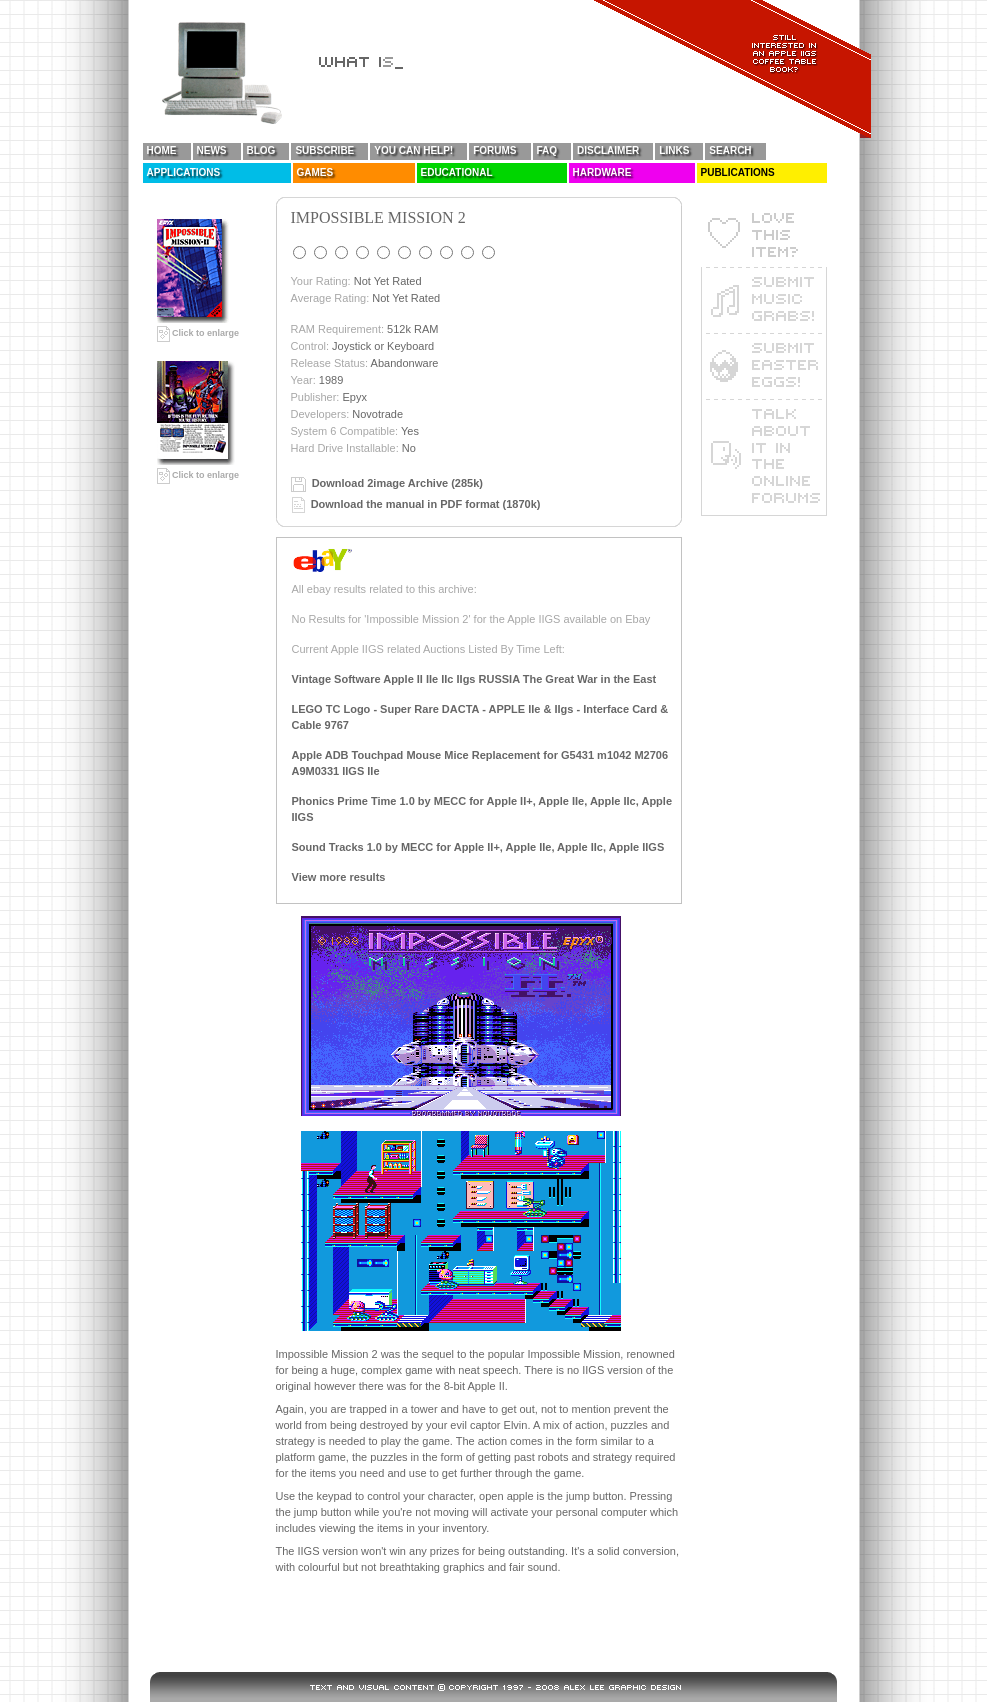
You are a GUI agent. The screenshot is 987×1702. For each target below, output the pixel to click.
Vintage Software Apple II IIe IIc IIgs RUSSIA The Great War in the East (474, 679)
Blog (261, 150)
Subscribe (324, 150)
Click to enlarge (198, 333)
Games (315, 172)
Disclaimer (608, 150)
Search (730, 150)
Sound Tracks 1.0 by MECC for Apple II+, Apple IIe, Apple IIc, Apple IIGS (478, 847)
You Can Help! (413, 150)
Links (674, 150)
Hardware (602, 172)
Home (162, 150)
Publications (738, 172)
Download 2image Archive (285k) (397, 483)
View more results (339, 877)
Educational (457, 172)
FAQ (547, 150)
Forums (494, 150)
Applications (184, 172)
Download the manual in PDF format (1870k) (426, 504)
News (212, 150)
